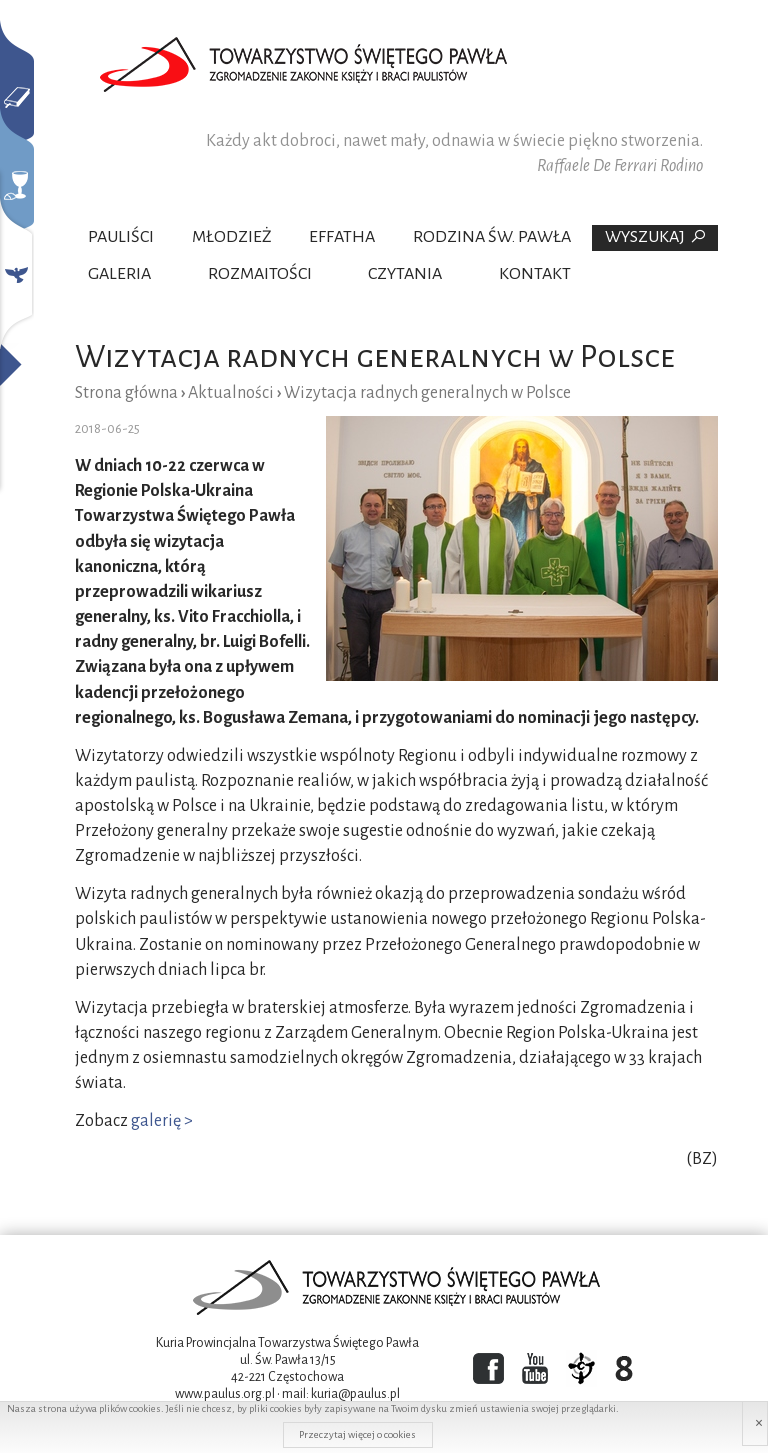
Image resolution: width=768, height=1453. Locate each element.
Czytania (405, 274)
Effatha (342, 237)
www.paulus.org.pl (225, 1394)
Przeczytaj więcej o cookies (357, 1434)
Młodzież (232, 237)
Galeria (119, 274)
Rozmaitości (260, 274)
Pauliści (121, 237)
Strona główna (126, 393)
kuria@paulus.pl (355, 1394)
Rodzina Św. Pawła (492, 237)
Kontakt (535, 274)
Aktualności (231, 393)
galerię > (162, 1121)
